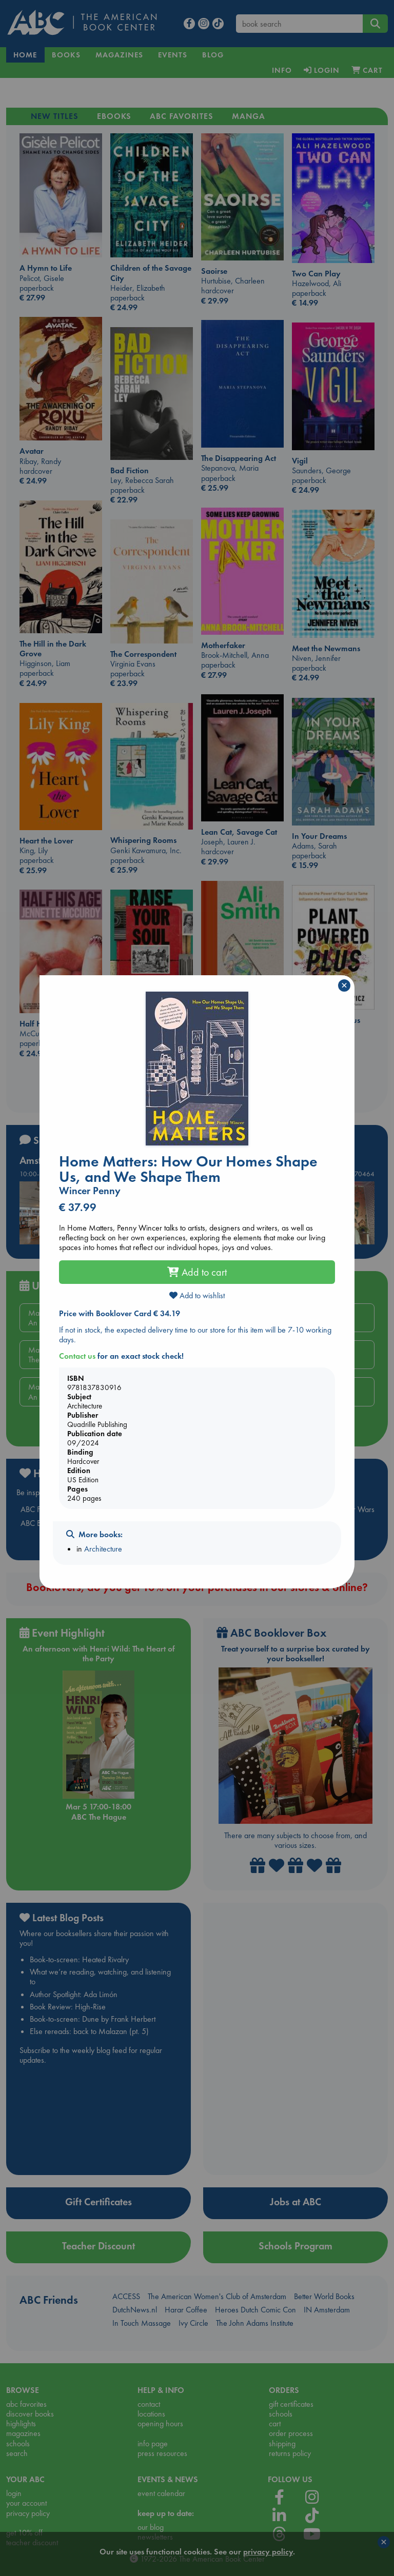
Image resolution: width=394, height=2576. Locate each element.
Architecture (103, 1548)
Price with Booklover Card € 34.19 (119, 1313)
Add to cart (197, 1272)
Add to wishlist (197, 1295)
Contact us (77, 1356)
